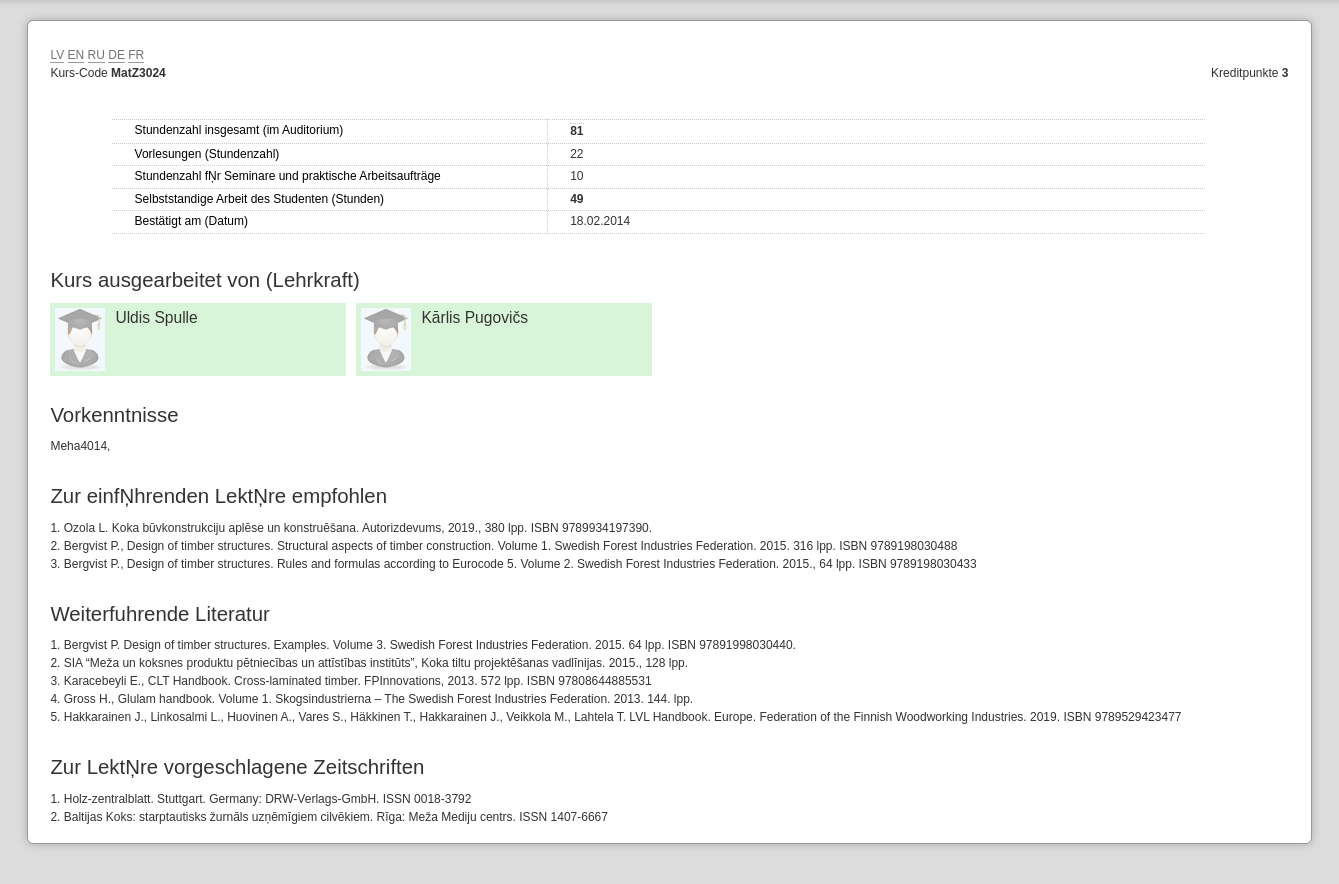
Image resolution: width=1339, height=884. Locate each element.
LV (57, 55)
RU (96, 55)
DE (116, 55)
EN (76, 55)
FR (136, 55)
